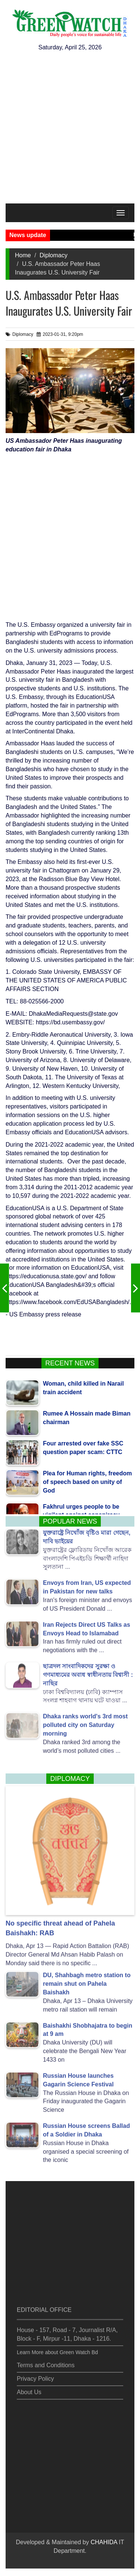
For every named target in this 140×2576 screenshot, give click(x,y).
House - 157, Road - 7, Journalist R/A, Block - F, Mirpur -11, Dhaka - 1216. (67, 2331)
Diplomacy (54, 255)
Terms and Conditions (46, 2362)
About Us (29, 2389)
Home (23, 255)
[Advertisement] (70, 129)
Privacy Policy (35, 2376)
